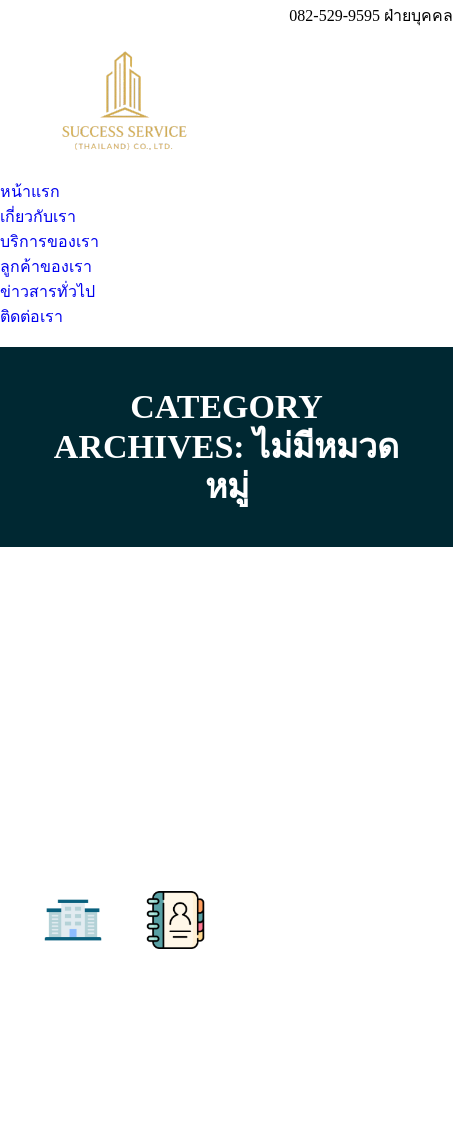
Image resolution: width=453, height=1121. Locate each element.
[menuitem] (30, 191)
